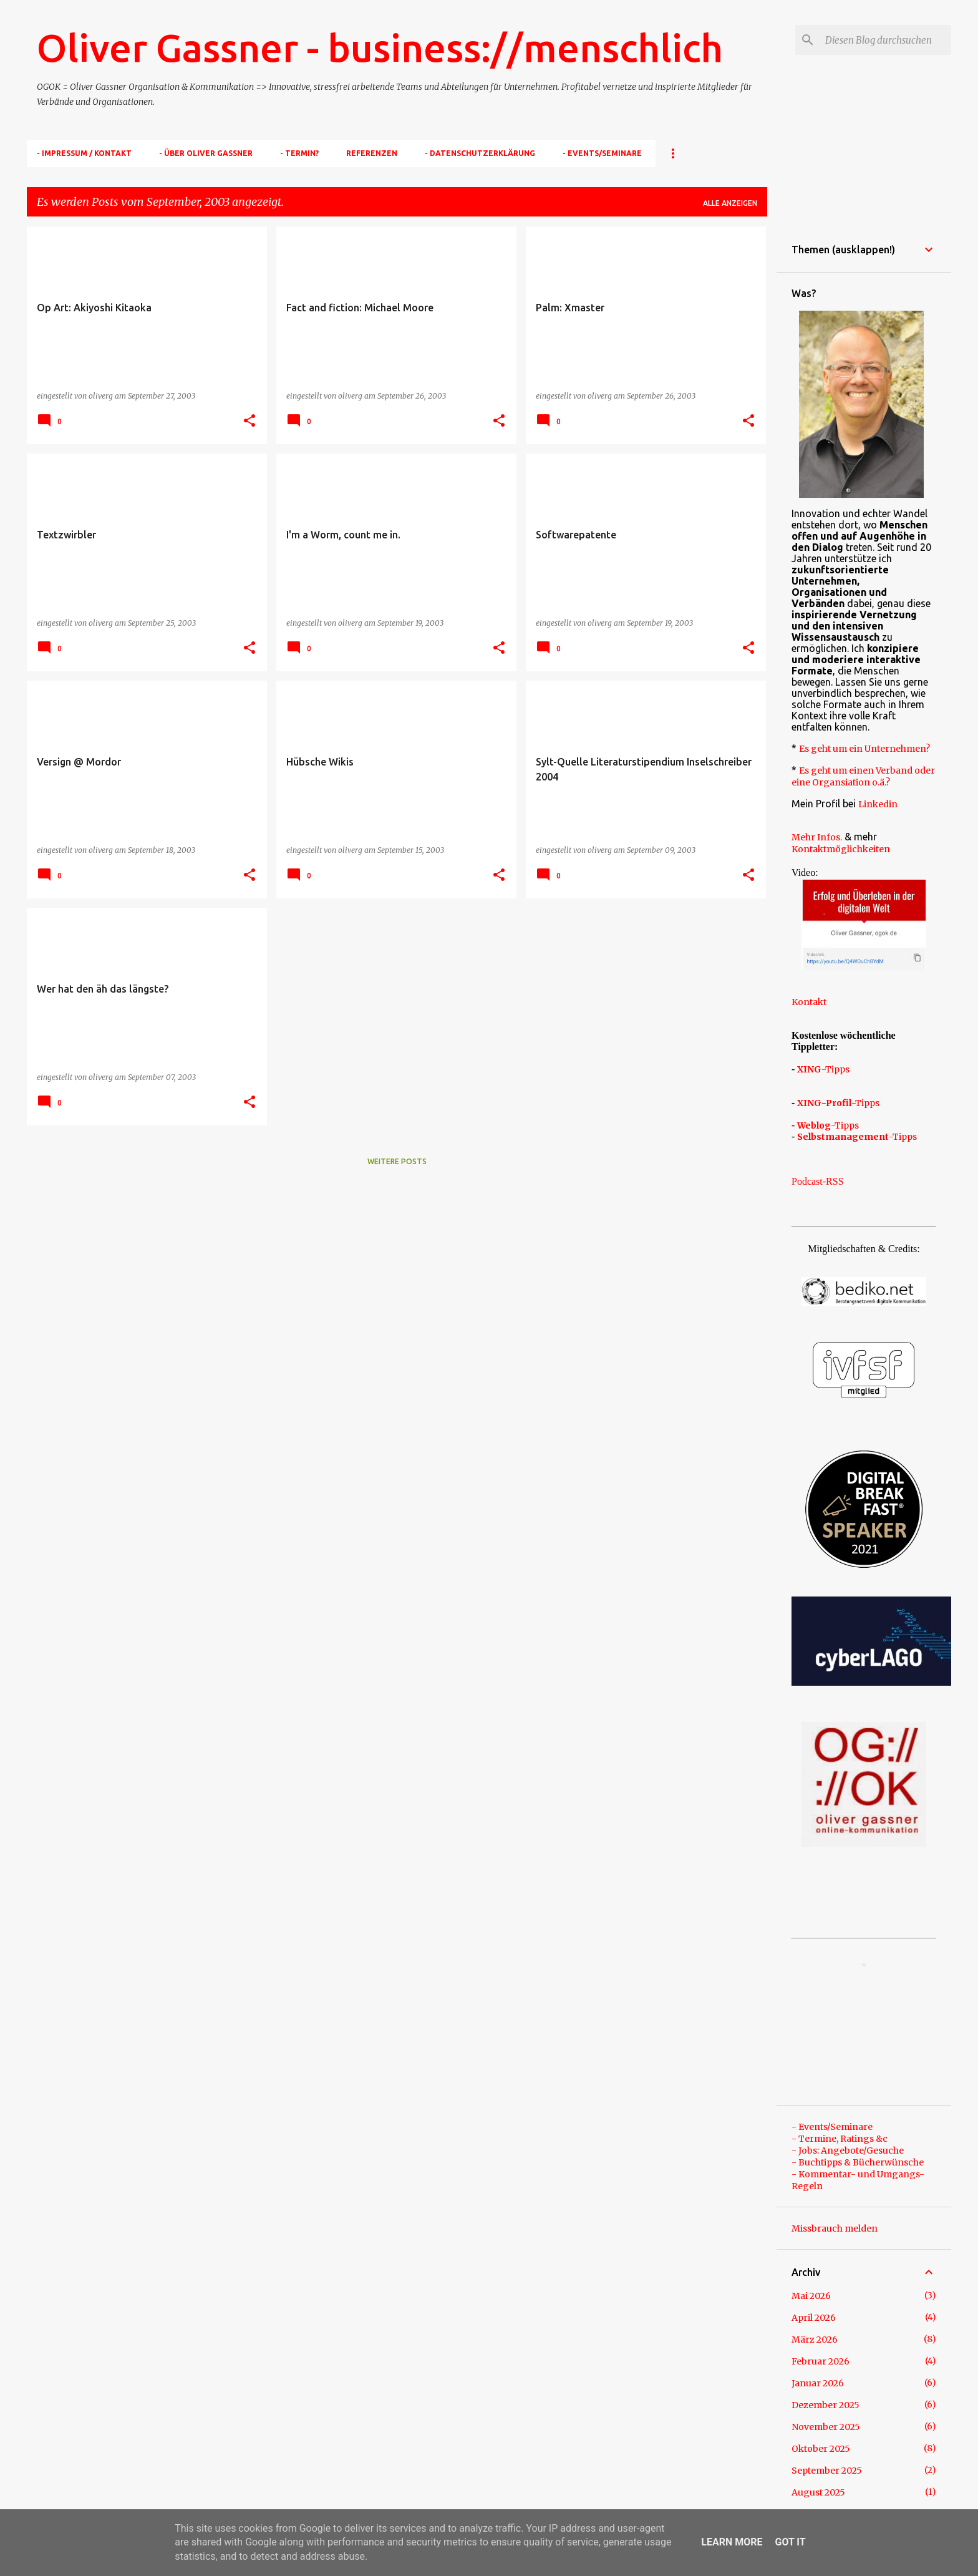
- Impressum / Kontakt (84, 153)
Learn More (731, 2542)
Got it (790, 2542)
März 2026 (815, 2339)
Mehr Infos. (817, 837)
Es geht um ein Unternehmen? (864, 748)
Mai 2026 (811, 2295)
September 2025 (827, 2470)
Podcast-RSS (818, 1181)
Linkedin (878, 804)
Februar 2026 (821, 2361)
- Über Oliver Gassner (206, 153)
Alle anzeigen (730, 203)
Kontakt (809, 1002)
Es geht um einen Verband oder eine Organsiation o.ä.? (863, 776)
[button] (249, 421)
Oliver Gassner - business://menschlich (380, 47)
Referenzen (371, 153)
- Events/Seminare (602, 153)
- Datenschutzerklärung (480, 153)
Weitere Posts (397, 1161)
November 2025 (826, 2427)
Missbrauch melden (835, 2228)
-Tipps (823, 1069)
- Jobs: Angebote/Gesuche (848, 2150)
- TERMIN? (299, 153)
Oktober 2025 (821, 2448)
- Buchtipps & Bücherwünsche (858, 2162)
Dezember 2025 (825, 2405)
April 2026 (814, 2317)
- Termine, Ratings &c (840, 2138)
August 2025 (818, 2492)
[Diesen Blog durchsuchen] (885, 40)
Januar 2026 (818, 2383)
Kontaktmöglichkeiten (841, 849)
